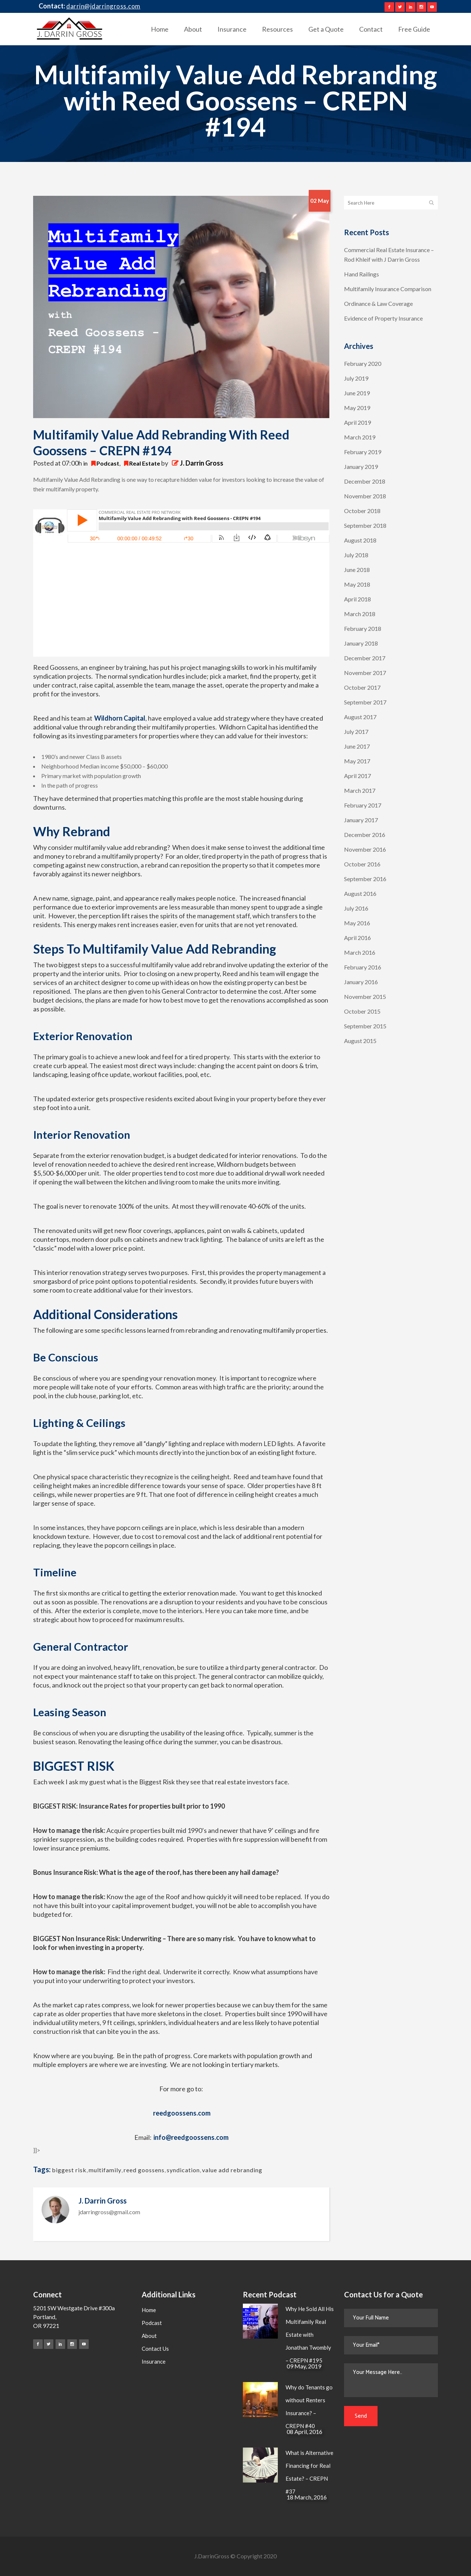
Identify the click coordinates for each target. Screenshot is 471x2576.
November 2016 (365, 849)
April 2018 (357, 599)
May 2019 (357, 407)
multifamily (105, 2169)
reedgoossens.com (181, 2113)
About (149, 2335)
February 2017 (362, 805)
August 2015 (360, 1040)
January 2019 (361, 466)
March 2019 (359, 437)
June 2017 (357, 746)
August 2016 (360, 893)
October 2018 (362, 510)
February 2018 (362, 628)
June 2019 (357, 392)
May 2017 (357, 760)
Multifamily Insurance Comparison (387, 288)
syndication (183, 2169)
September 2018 (365, 525)
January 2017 (361, 819)
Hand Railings (361, 274)
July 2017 (356, 731)
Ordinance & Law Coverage (378, 303)
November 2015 (365, 996)
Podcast (107, 463)
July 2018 (356, 554)
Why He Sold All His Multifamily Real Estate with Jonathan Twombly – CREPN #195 (310, 2334)
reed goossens (144, 2169)
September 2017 (365, 702)
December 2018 (364, 481)
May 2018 (357, 584)
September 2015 (365, 1025)
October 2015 (362, 1011)
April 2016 (357, 937)
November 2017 (365, 672)
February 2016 (362, 967)
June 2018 (357, 569)
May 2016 (357, 922)
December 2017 (364, 657)
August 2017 (360, 716)
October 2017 (362, 687)
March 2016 (359, 952)
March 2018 (359, 613)
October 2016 (362, 864)
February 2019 (362, 451)
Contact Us (155, 2348)
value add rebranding (232, 2169)
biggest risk (69, 2169)
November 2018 (365, 495)
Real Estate (144, 463)
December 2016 (364, 834)
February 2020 (362, 363)
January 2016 (361, 981)
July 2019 (356, 378)
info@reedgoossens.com (191, 2137)
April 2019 (357, 422)
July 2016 (356, 908)
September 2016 (365, 878)
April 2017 (357, 775)
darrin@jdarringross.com (103, 6)
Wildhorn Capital (119, 718)
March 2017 (359, 790)
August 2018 (360, 540)
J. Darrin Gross (201, 463)
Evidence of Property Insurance (383, 318)
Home (149, 2310)
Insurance (154, 2361)
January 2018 (361, 643)
